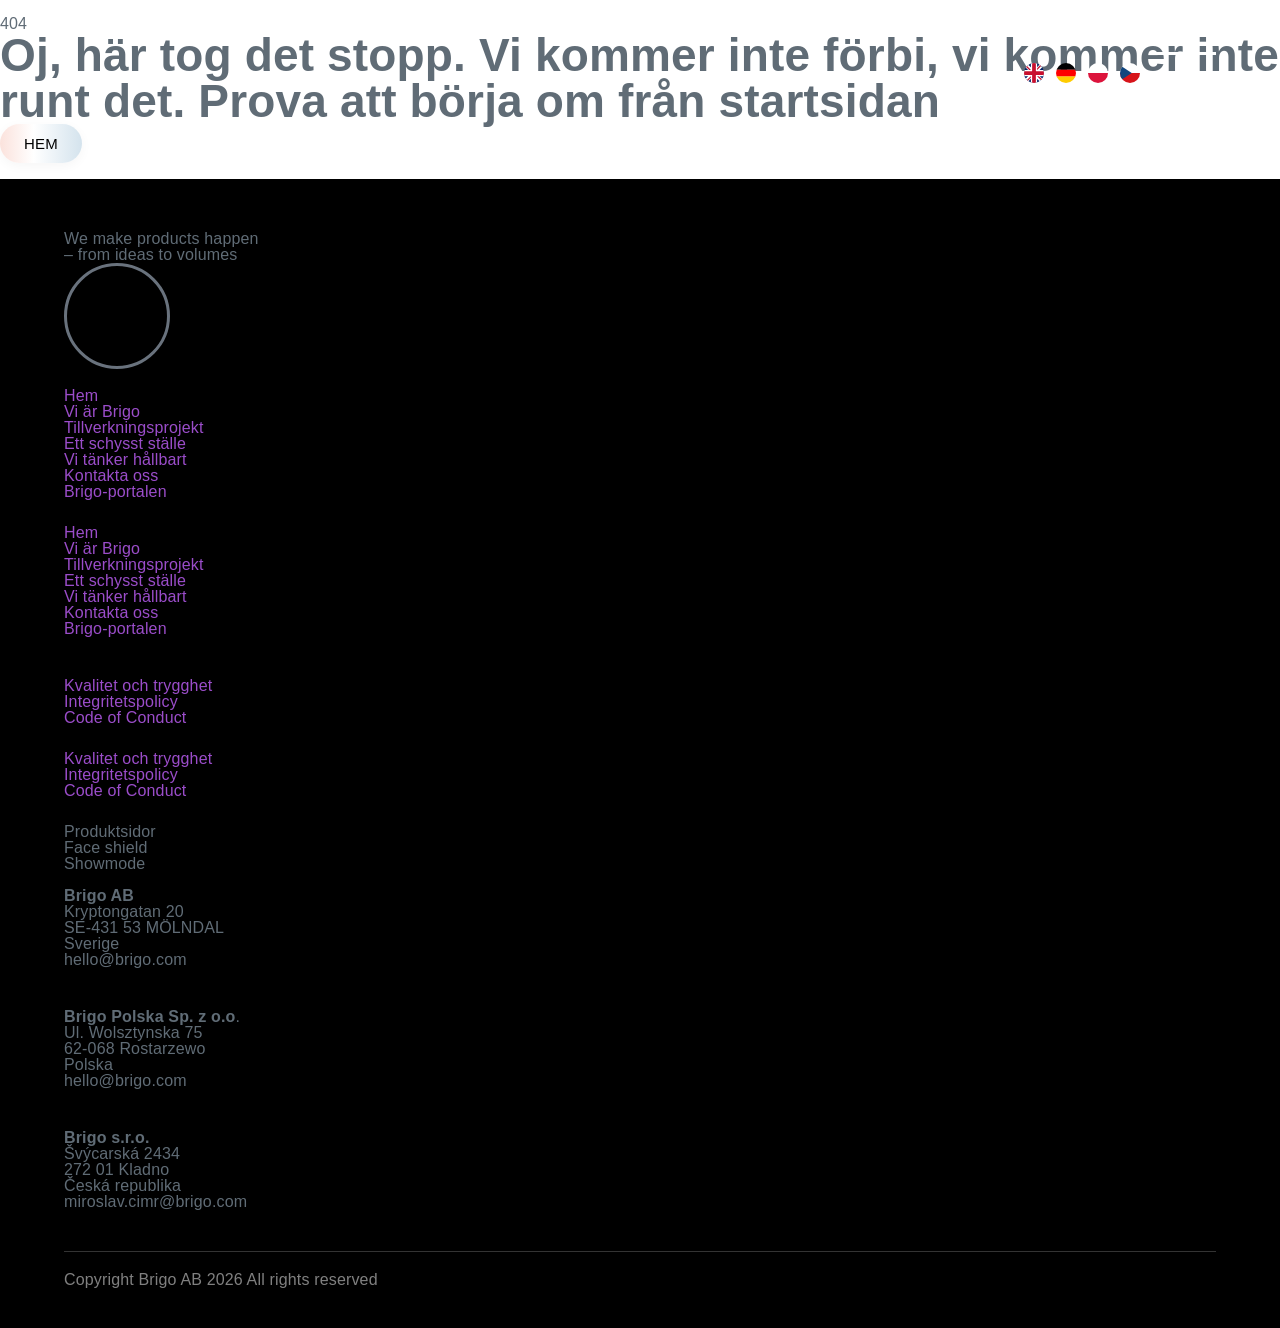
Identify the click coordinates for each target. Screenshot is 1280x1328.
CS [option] (1128, 73)
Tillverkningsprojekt (134, 427)
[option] (1032, 73)
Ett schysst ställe (125, 443)
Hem (81, 395)
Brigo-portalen (115, 491)
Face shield (106, 847)
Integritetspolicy (121, 701)
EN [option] (1032, 73)
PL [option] (1096, 73)
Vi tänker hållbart (125, 459)
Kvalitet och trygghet (138, 685)
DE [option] (1064, 73)
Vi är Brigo (102, 411)
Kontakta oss (111, 475)
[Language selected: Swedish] (1080, 73)
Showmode (104, 863)
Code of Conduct (125, 717)
